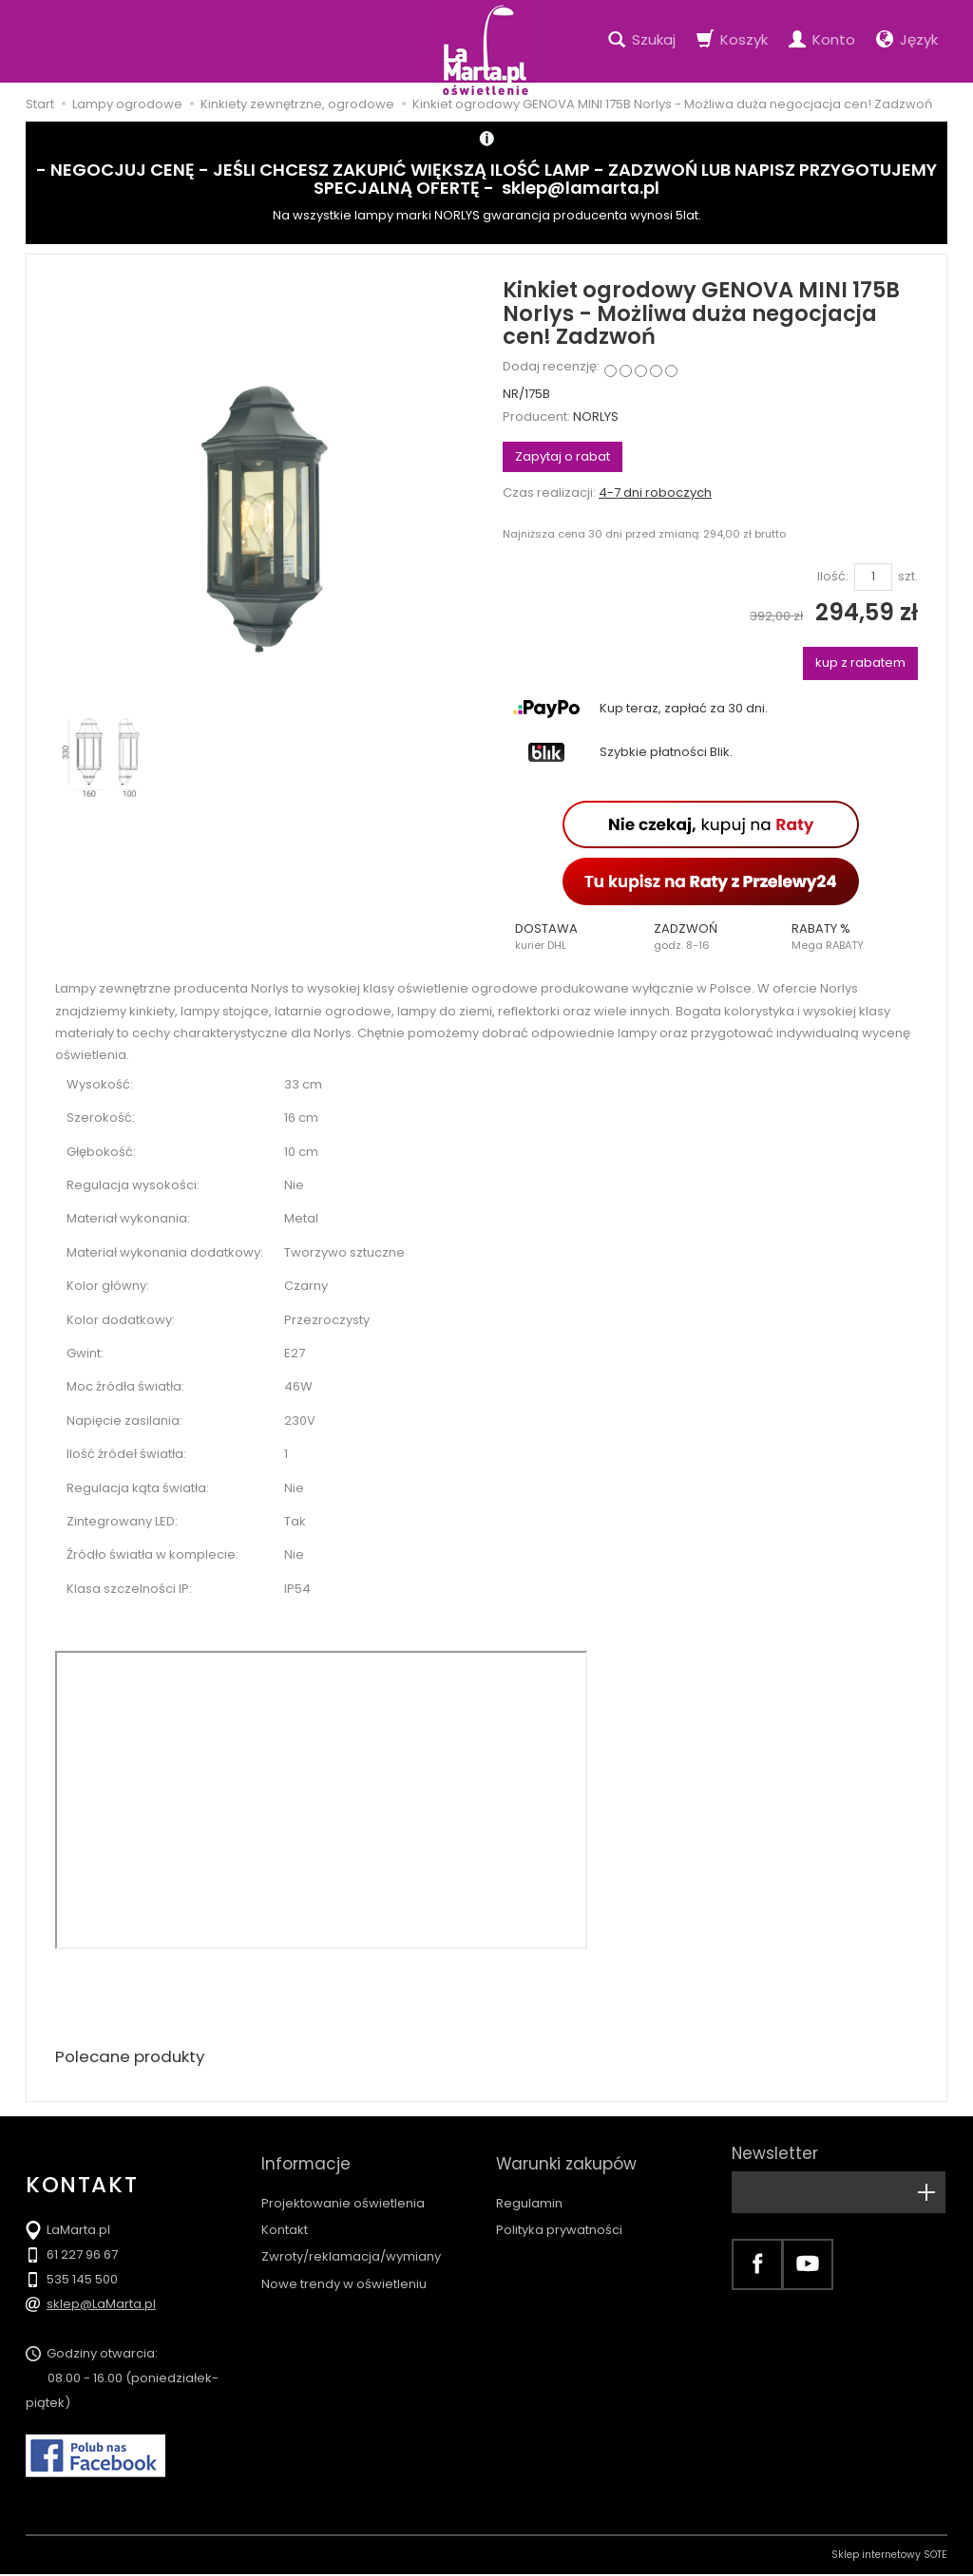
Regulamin (529, 2186)
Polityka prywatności (559, 2213)
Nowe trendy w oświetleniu (344, 2267)
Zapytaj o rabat (562, 456)
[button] (572, 936)
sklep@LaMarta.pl (101, 2306)
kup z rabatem (860, 662)
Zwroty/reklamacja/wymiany (351, 2239)
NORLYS (596, 416)
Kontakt (284, 2213)
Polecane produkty (135, 2058)
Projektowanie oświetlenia (343, 2186)
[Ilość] (873, 577)
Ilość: (833, 576)
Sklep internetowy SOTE (889, 2556)
